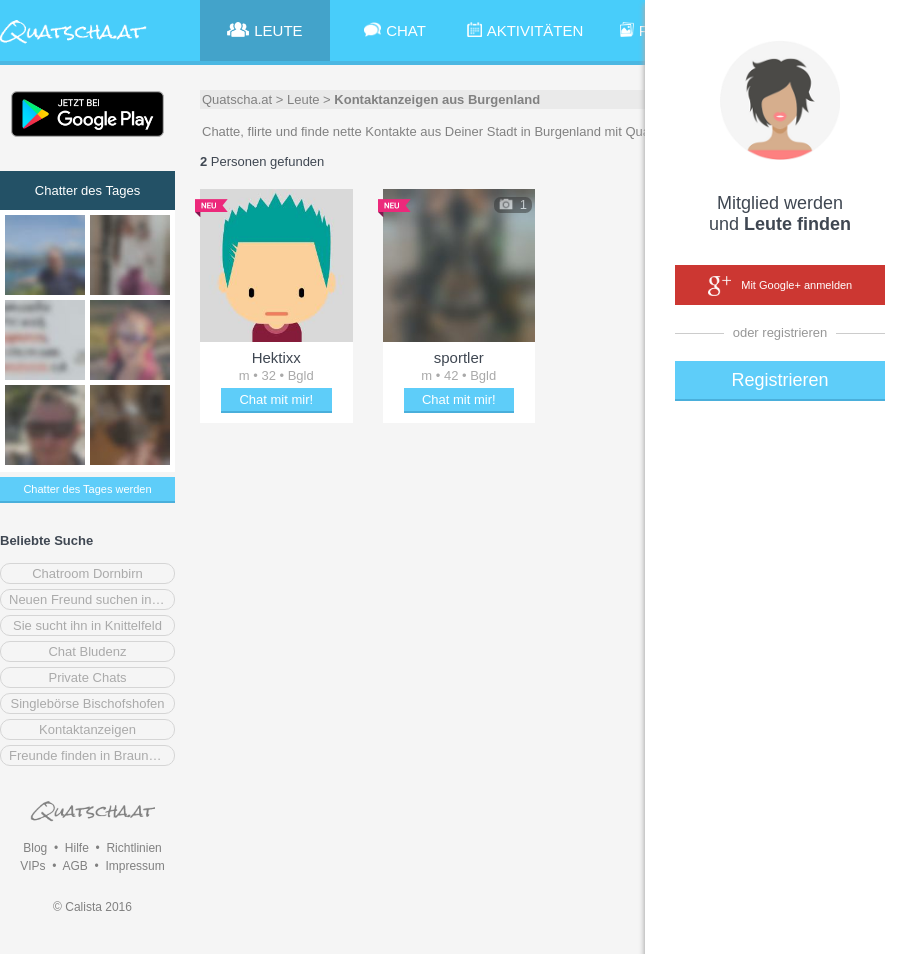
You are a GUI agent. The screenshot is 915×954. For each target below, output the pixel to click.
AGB (74, 866)
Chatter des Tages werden (87, 489)
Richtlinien (133, 848)
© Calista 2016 (92, 907)
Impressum (134, 866)
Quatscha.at (237, 99)
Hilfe (77, 848)
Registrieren (779, 380)
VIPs (32, 866)
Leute (303, 99)
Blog (35, 848)
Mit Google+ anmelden (780, 286)
